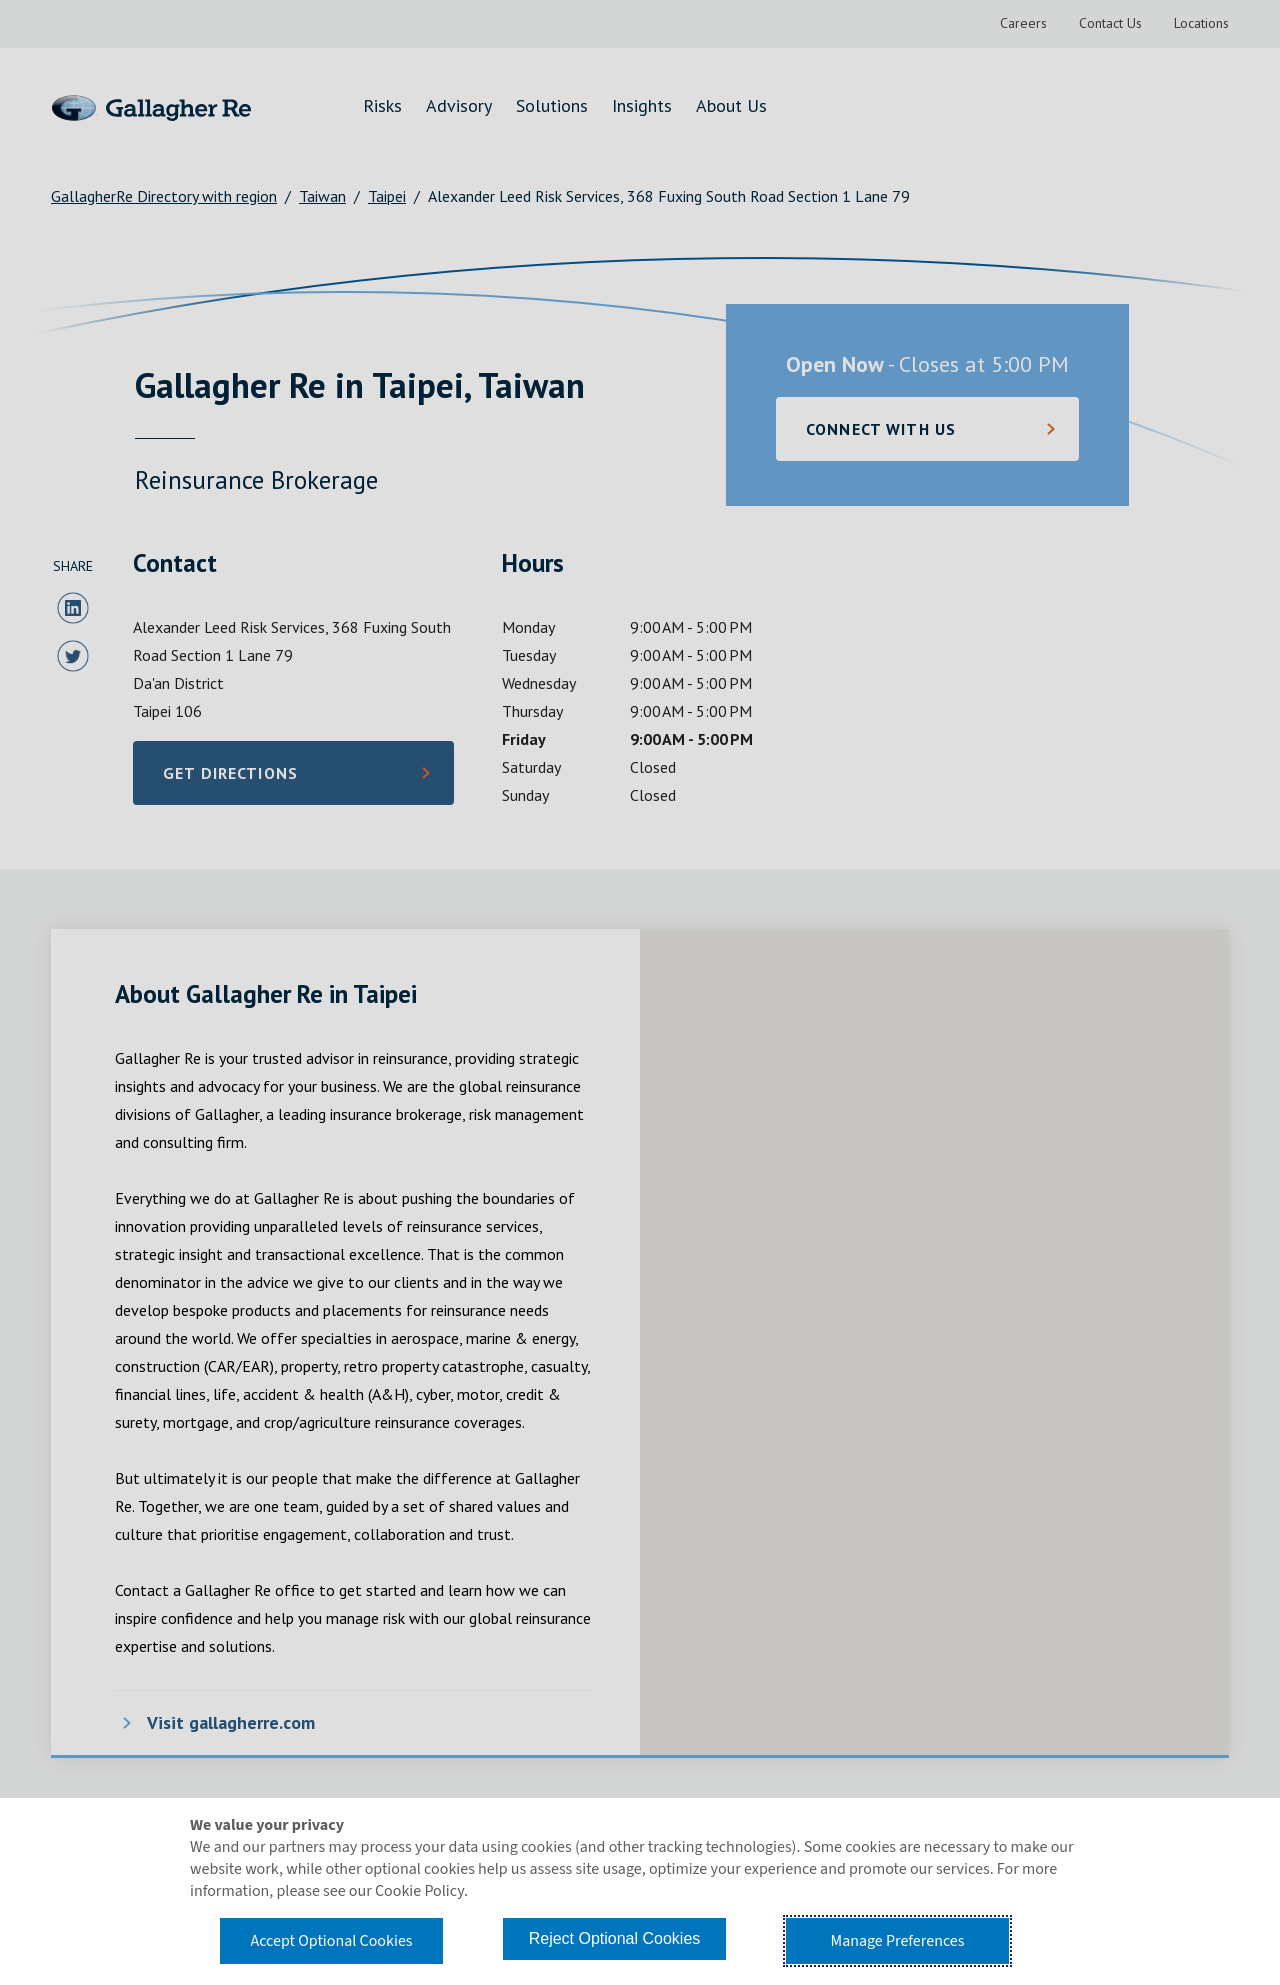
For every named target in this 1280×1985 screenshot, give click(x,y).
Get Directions (262, 779)
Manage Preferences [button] (898, 1941)
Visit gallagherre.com (231, 1722)
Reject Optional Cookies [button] (615, 1938)
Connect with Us (881, 429)
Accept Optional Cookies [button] (331, 1941)
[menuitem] (1023, 24)
